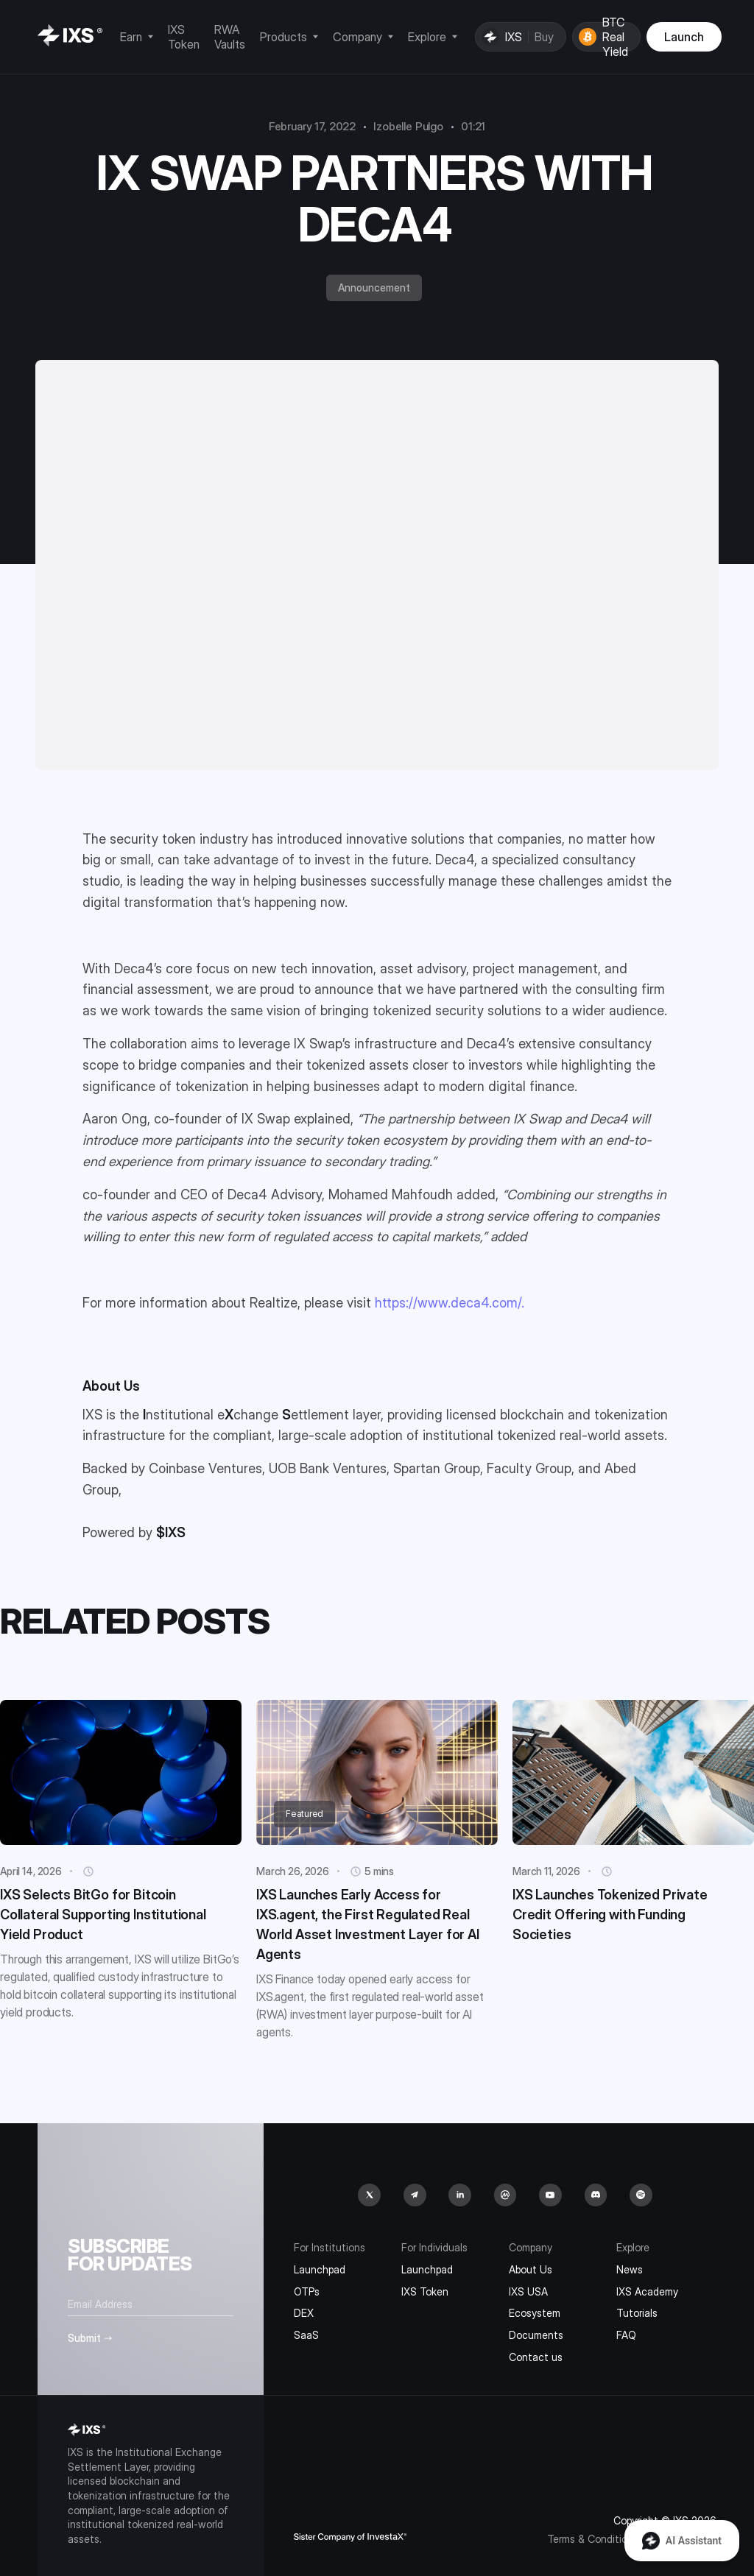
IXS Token (424, 2291)
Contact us (536, 2357)
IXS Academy (647, 2291)
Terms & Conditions (592, 2539)
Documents (536, 2335)
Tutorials (637, 2313)
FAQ (626, 2335)
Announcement (374, 287)
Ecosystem (534, 2313)
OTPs (307, 2291)
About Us (530, 2269)
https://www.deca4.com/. (449, 1302)
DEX (304, 2313)
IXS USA (528, 2291)
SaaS (306, 2335)
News (629, 2269)
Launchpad (319, 2269)
